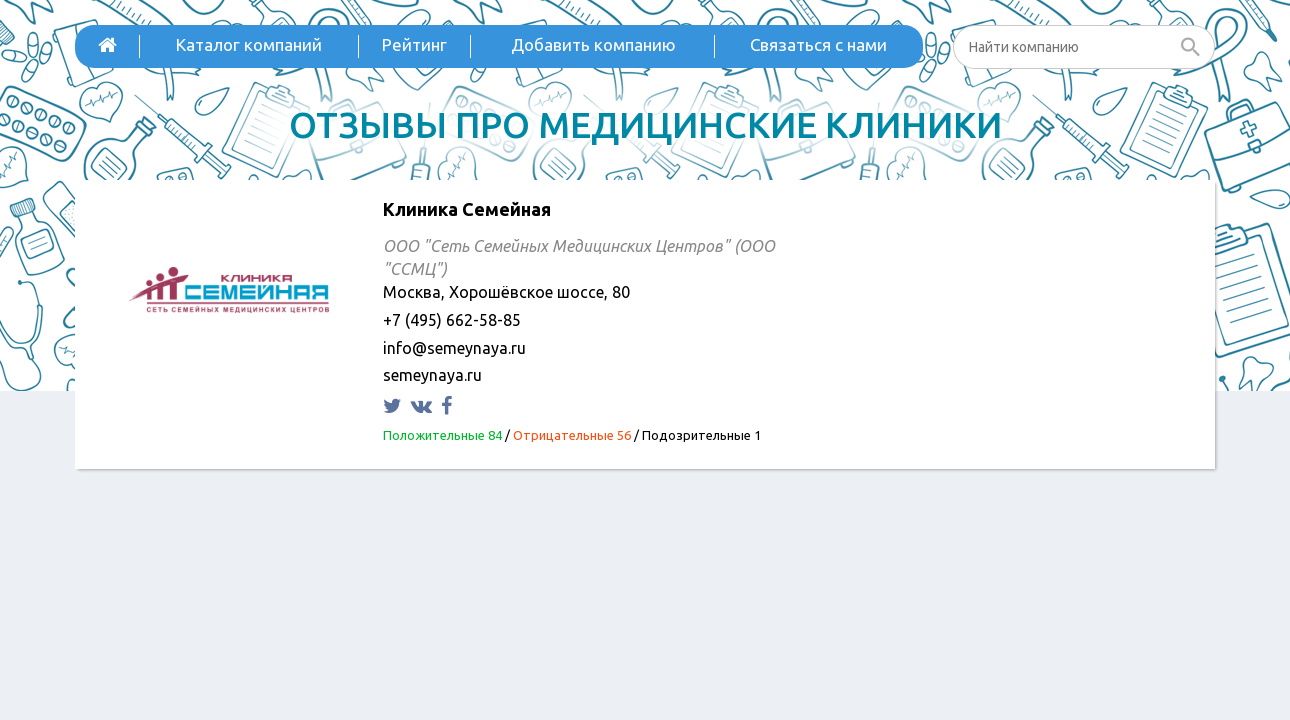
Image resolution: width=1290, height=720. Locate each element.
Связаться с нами (818, 44)
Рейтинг (414, 44)
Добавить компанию (593, 44)
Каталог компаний (249, 44)
